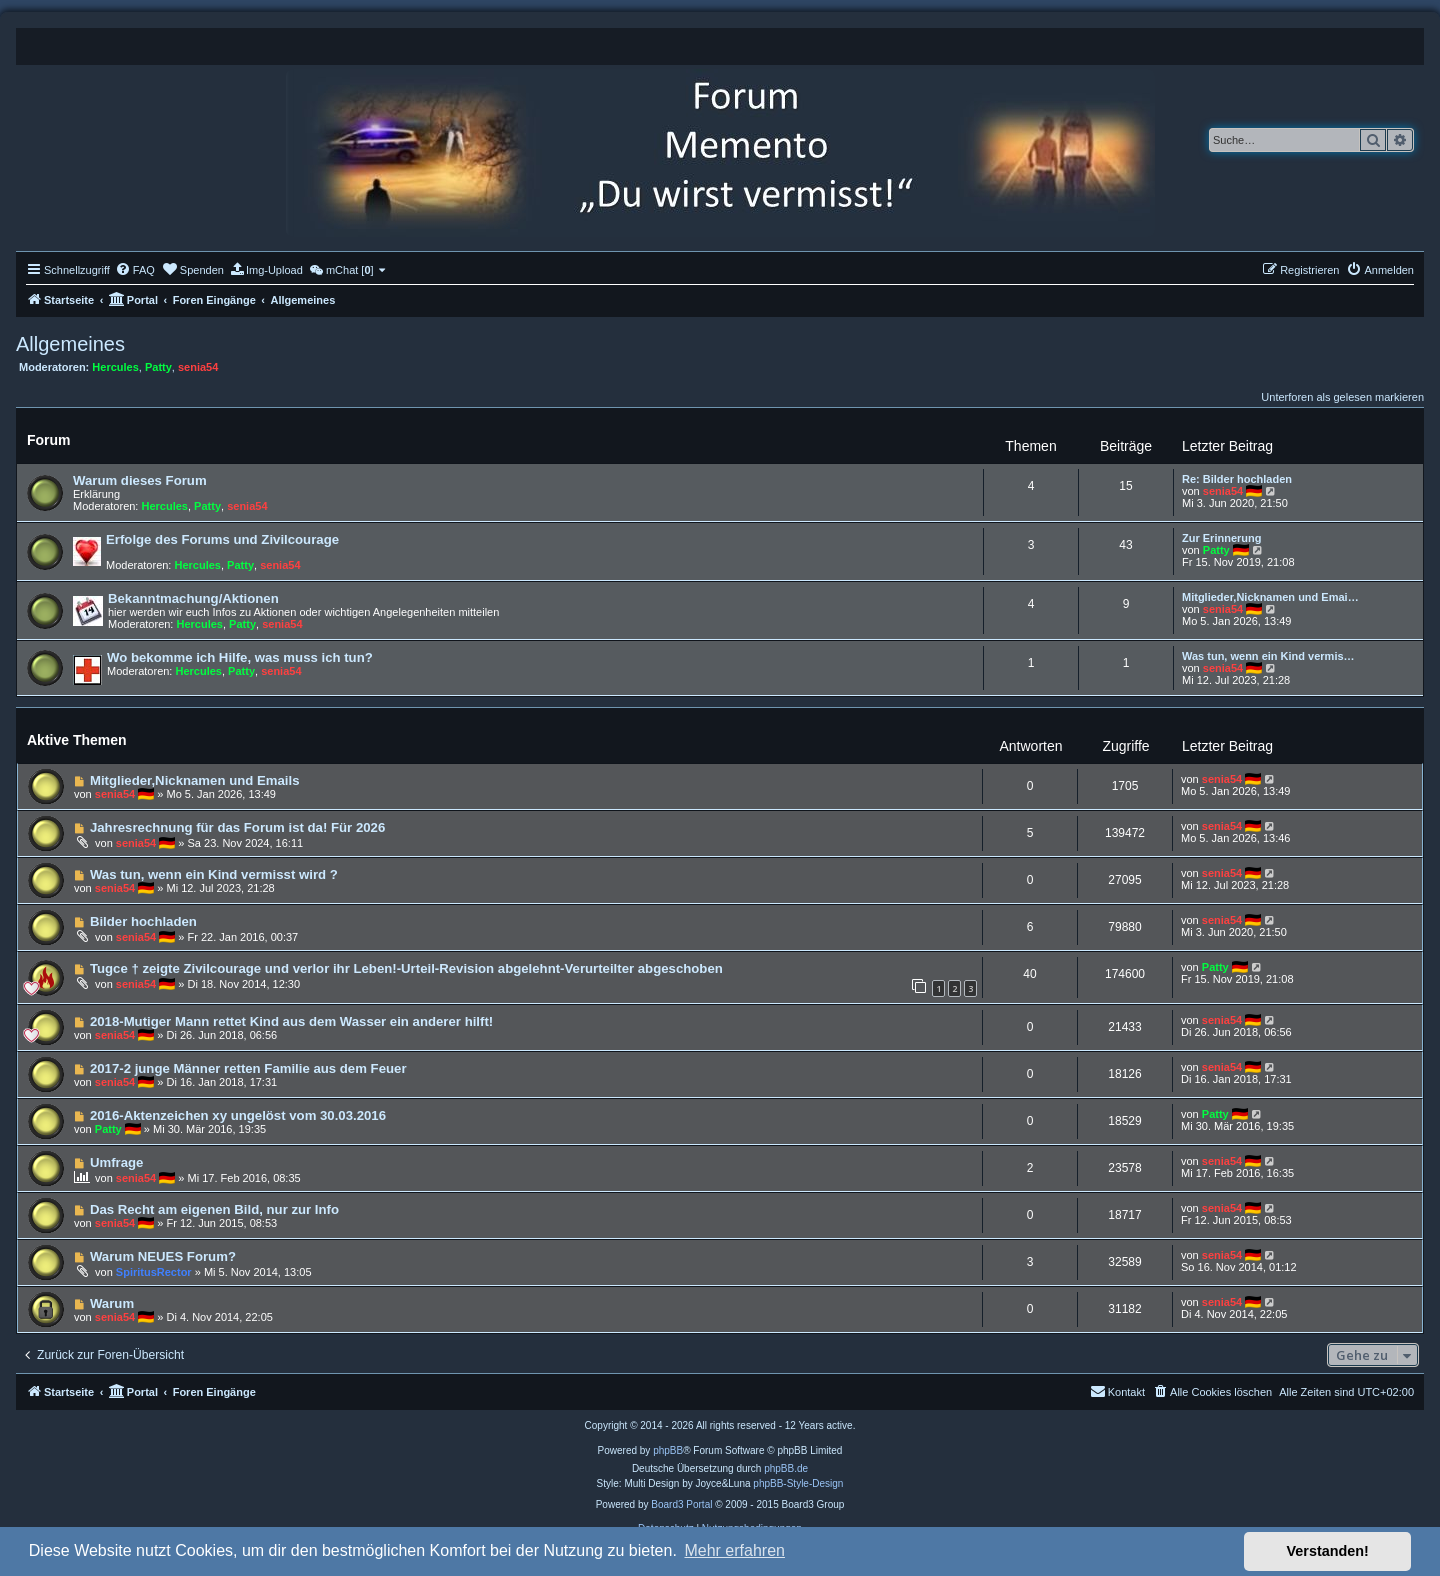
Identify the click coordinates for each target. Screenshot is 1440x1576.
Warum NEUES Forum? (163, 1256)
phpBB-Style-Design (798, 1483)
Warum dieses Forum (140, 480)
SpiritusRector (154, 1272)
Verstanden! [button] (1328, 1551)
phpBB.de (786, 1468)
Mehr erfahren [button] (734, 1550)
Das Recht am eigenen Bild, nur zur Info (214, 1209)
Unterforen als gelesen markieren (1342, 397)
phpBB (668, 1450)
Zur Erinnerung (1221, 538)
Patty (158, 367)
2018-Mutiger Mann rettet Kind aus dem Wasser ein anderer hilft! (291, 1021)
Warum (112, 1303)
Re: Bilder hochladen (1237, 479)
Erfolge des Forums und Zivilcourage (222, 539)
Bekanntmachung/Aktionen (193, 598)
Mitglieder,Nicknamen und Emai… (1270, 597)
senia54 (198, 367)
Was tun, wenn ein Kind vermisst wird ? (214, 874)
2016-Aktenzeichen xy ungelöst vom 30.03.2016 (238, 1115)
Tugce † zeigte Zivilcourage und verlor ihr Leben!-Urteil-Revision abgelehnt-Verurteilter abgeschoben (406, 968)
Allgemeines (70, 344)
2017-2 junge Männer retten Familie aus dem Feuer (248, 1068)
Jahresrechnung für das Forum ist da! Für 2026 (237, 827)
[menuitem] (135, 270)
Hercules (115, 367)
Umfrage (117, 1162)
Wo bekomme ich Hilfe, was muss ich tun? (240, 657)
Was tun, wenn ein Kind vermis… (1268, 656)
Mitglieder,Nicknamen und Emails (195, 780)
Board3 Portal (681, 1504)
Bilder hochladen (143, 921)
